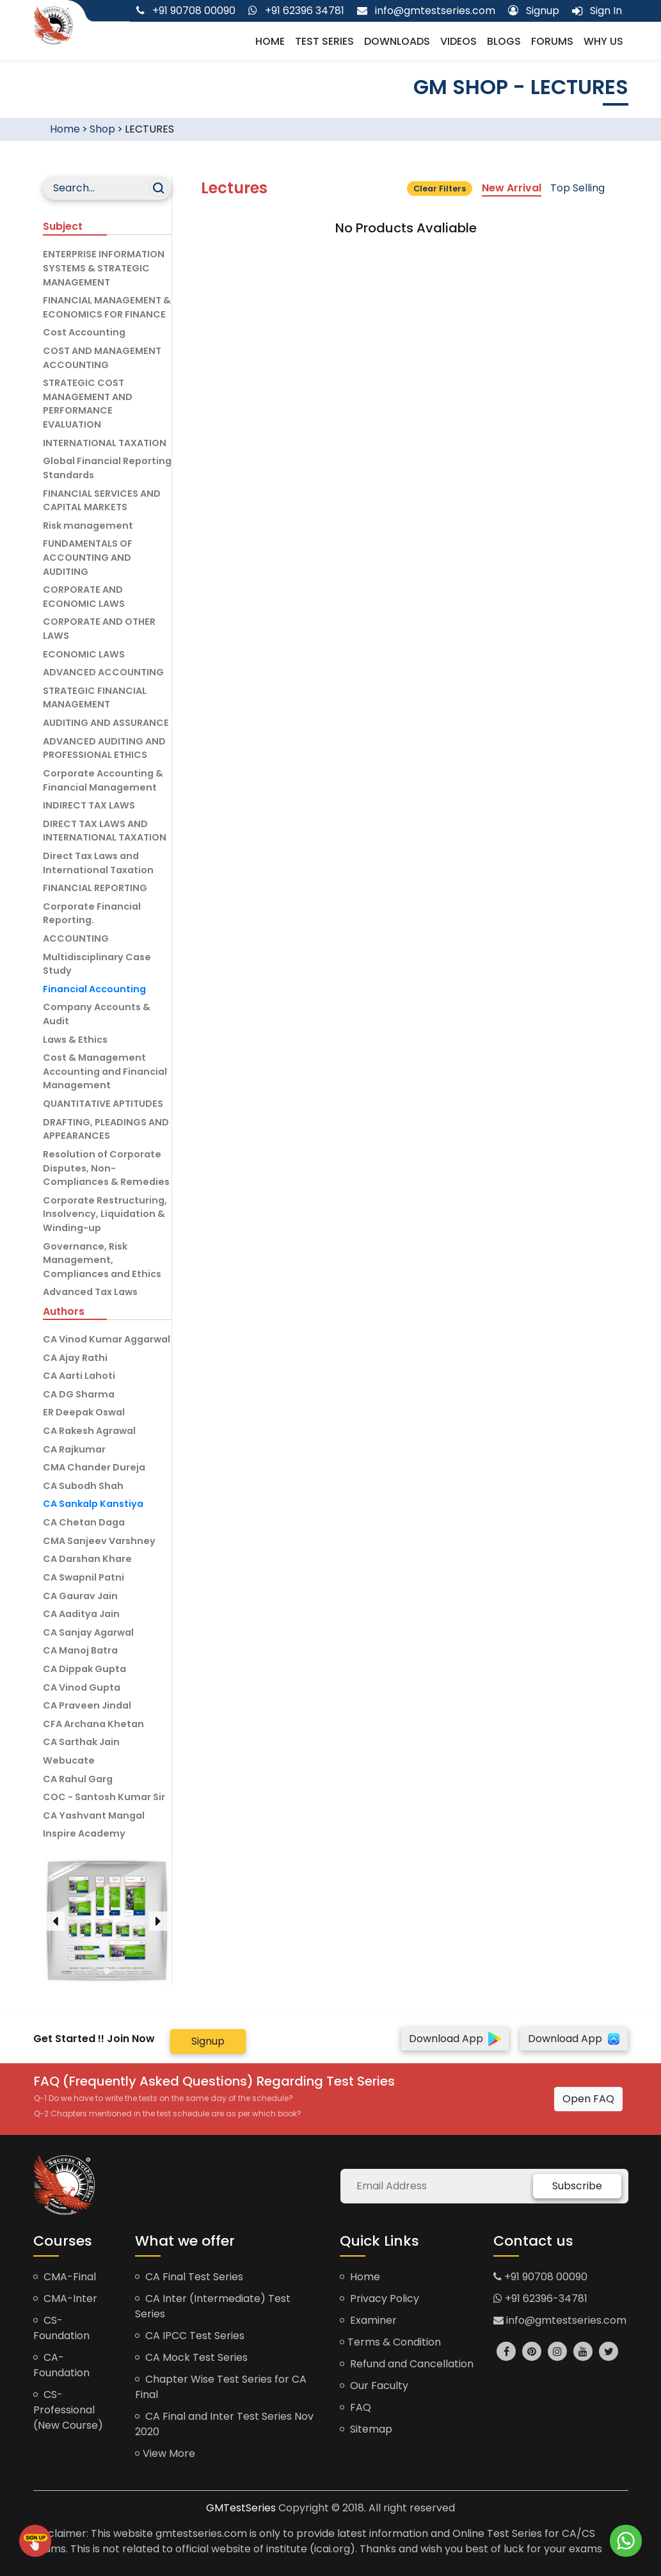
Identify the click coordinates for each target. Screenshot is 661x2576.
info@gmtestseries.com (559, 2320)
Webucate (69, 1760)
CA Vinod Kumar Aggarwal (106, 1339)
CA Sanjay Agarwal (88, 1632)
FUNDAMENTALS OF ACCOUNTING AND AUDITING (87, 557)
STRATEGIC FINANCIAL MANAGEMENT (95, 697)
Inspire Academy (84, 1833)
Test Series (324, 41)
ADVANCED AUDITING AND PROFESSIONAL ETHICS (104, 748)
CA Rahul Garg (78, 1779)
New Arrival (511, 188)
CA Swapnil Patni (83, 1577)
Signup (208, 2041)
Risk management (88, 525)
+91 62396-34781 (540, 2298)
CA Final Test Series (189, 2276)
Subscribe (577, 2185)
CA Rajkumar (74, 1449)
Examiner (368, 2320)
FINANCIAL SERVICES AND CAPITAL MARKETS (102, 500)
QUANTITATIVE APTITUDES (103, 1103)
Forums (552, 41)
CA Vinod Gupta (81, 1687)
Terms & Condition (390, 2342)
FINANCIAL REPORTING (95, 887)
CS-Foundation (61, 2328)
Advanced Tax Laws (90, 1291)
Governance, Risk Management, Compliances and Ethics (102, 1260)
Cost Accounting (84, 332)
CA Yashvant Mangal (94, 1815)
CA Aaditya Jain (81, 1613)
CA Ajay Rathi (75, 1357)
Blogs (504, 41)
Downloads (397, 41)
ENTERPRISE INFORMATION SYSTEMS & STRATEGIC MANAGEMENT (103, 268)
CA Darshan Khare (87, 1558)
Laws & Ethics (75, 1039)
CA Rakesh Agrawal (89, 1430)
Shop (102, 129)
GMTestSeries (241, 2507)
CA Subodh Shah (83, 1485)
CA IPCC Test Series (189, 2335)
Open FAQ (588, 2098)
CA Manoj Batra (80, 1650)
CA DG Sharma (79, 1394)
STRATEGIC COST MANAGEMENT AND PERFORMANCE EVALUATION (87, 403)
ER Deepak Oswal (84, 1412)
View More (165, 2453)
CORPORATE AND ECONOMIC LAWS (84, 596)
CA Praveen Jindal (87, 1705)
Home (270, 41)
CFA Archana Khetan (93, 1724)
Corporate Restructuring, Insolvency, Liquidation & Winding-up (105, 1214)
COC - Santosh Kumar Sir (104, 1797)
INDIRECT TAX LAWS (89, 805)
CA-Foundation (61, 2365)
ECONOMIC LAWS (84, 654)
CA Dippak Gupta (84, 1668)
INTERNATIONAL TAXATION (104, 443)
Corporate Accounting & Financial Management (103, 780)
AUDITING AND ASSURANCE (106, 722)
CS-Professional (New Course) (68, 2410)
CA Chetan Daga (84, 1522)
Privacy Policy (379, 2298)
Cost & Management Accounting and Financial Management (105, 1071)
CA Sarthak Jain (81, 1741)
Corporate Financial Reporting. (92, 913)
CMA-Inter (65, 2298)
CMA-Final (64, 2276)
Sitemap (366, 2429)
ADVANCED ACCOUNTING (103, 672)
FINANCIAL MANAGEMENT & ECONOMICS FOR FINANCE (107, 307)
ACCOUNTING (76, 938)
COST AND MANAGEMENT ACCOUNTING (102, 357)
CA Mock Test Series (191, 2357)
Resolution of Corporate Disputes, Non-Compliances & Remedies (106, 1168)
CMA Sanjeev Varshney (99, 1540)
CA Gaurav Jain (80, 1596)
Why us (603, 41)
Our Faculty (374, 2385)
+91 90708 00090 (540, 2276)
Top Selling (577, 188)
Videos (458, 41)
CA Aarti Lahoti (79, 1375)
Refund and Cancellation (407, 2363)
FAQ (355, 2407)
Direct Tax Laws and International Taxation (98, 862)
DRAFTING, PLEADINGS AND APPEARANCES (106, 1129)
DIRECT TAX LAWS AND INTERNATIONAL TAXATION (104, 830)
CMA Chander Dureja (94, 1467)
